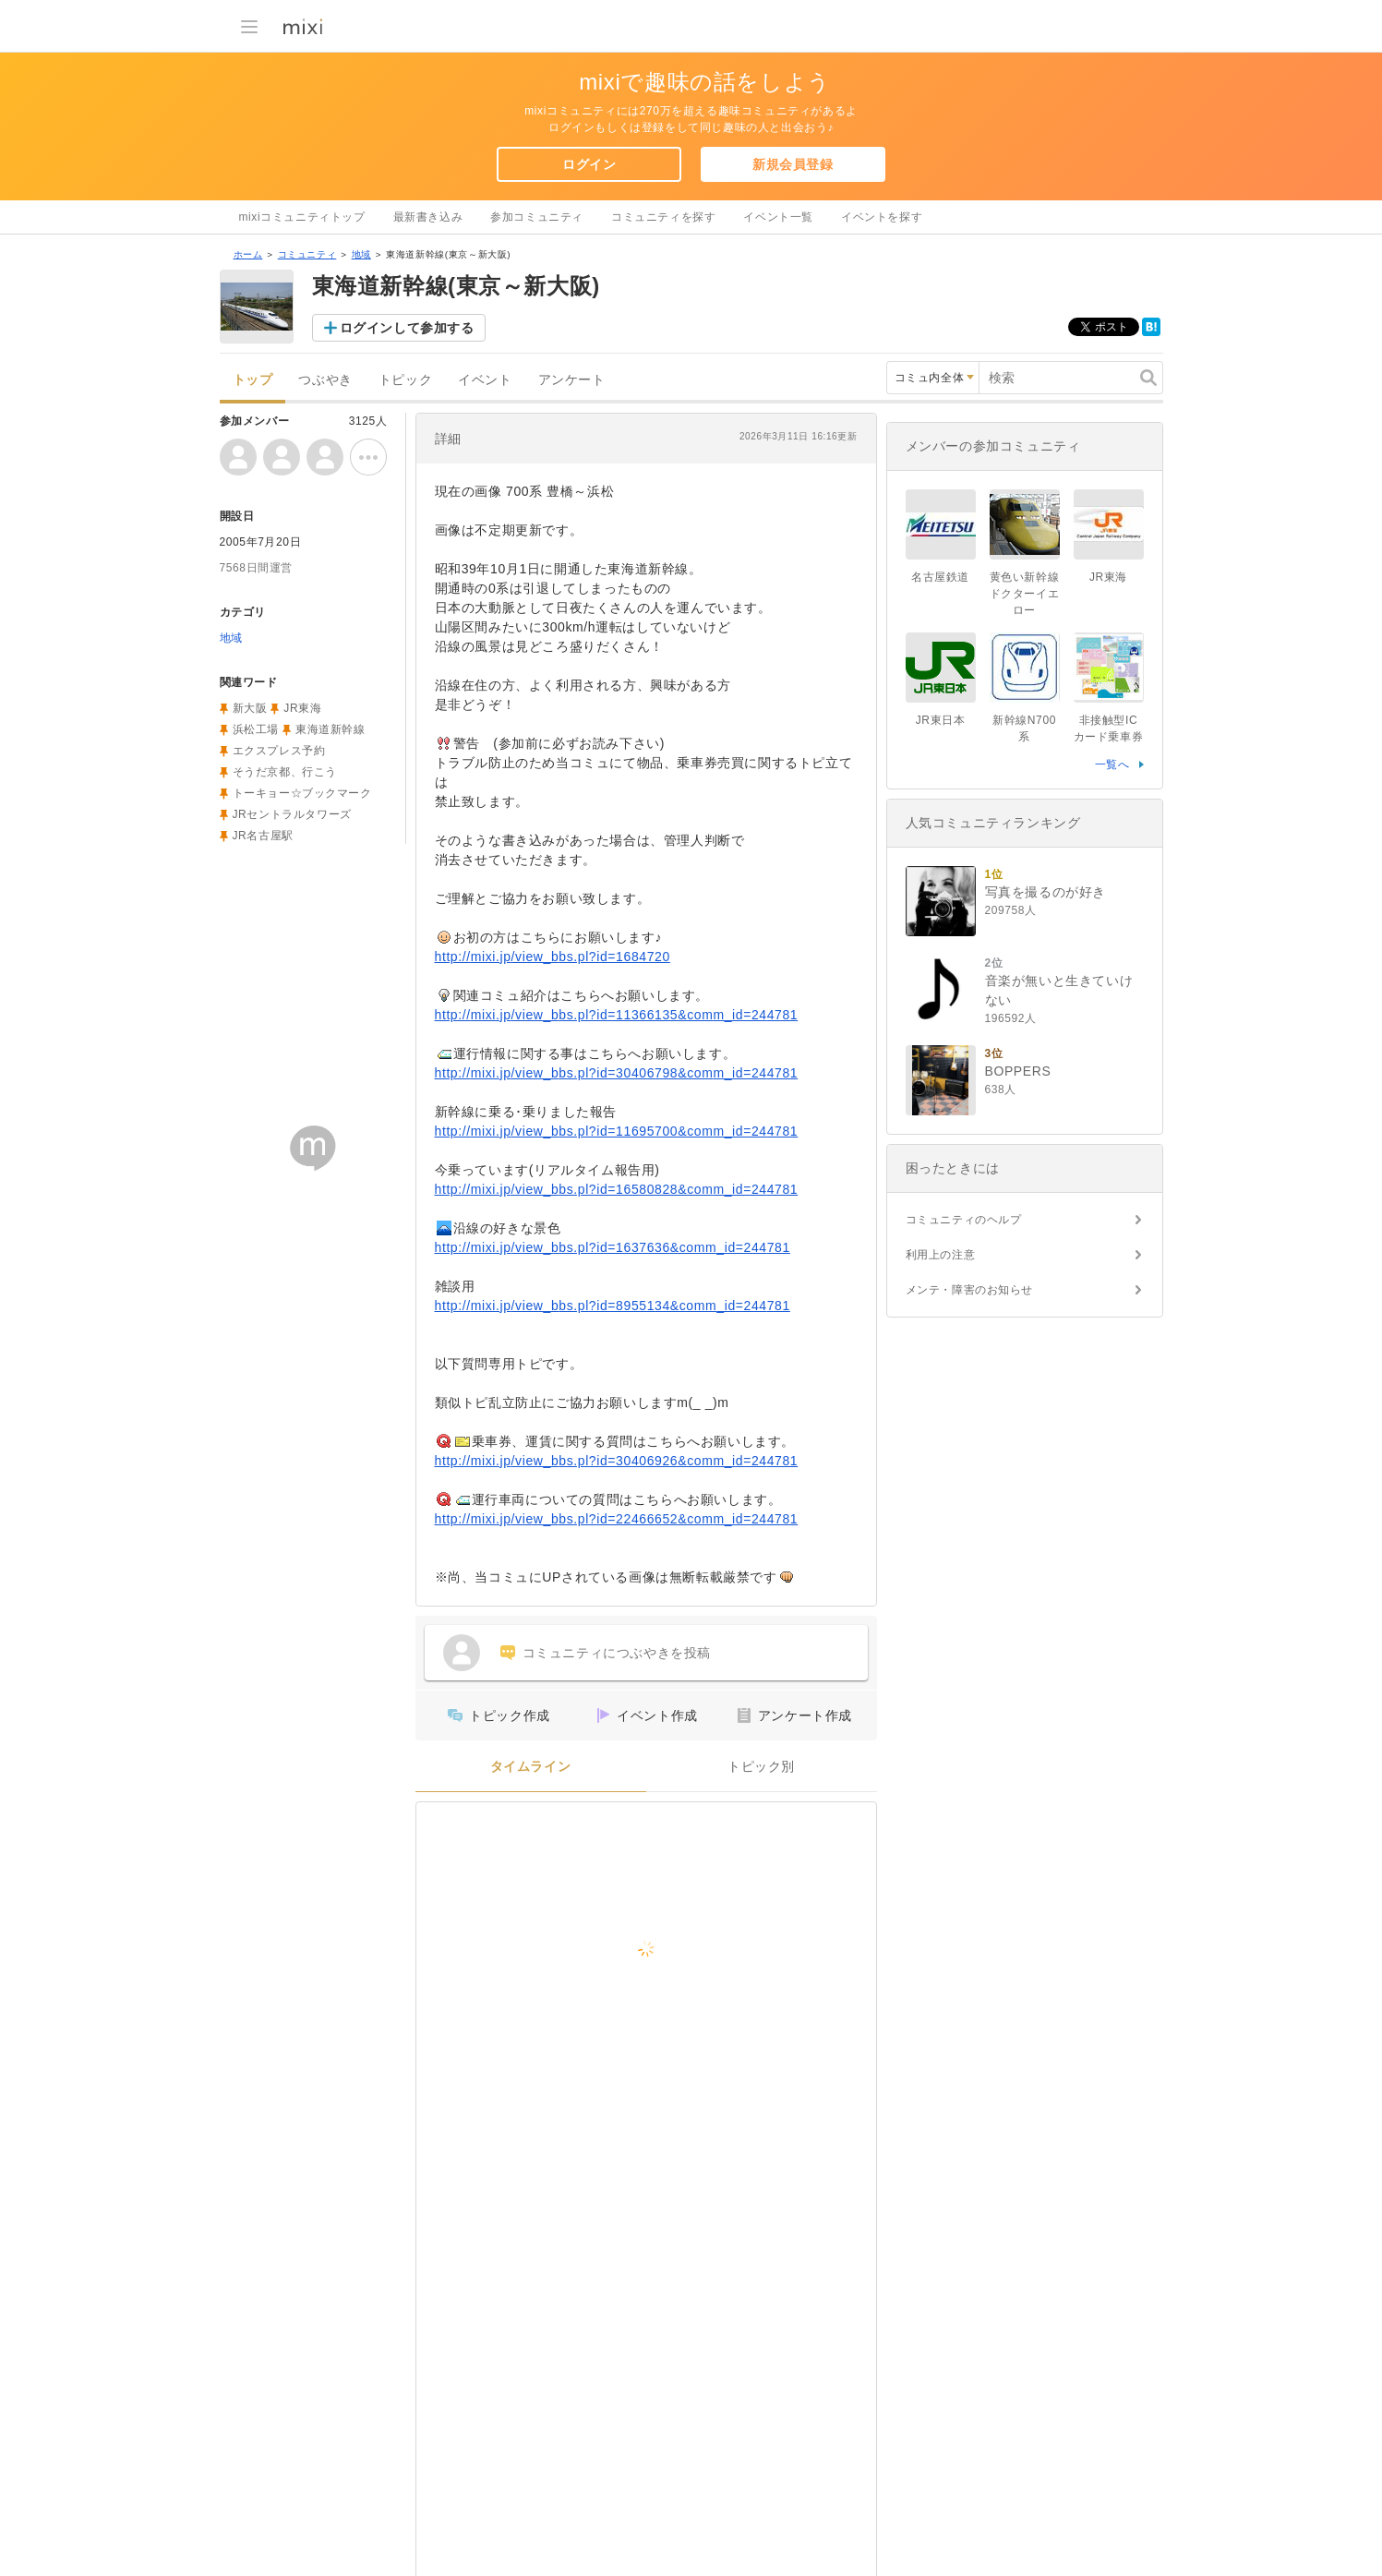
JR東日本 (941, 720)
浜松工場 (256, 729)
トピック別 (761, 1767)
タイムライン (530, 1767)
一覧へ (1112, 764)
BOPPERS (1018, 1071)
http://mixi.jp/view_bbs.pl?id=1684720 (552, 956)
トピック (405, 380)
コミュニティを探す (663, 217)
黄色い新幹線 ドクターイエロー (1030, 594)
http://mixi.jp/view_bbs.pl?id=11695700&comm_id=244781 (617, 1131)
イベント (484, 380)
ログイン (589, 164)
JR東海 (302, 708)
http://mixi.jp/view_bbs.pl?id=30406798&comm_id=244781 (617, 1072)
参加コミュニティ (536, 217)
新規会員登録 (793, 164)
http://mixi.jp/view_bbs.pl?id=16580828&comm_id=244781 (617, 1189)
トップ (253, 380)
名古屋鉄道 (940, 577)
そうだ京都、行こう (285, 771)
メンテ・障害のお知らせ (970, 1289)
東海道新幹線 (330, 729)
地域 (361, 254)
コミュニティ (307, 254)
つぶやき (325, 380)
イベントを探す (881, 217)
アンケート (572, 380)
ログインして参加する (407, 327)
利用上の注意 (941, 1254)
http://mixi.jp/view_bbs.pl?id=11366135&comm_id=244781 (617, 1014)
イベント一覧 (778, 217)
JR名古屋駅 (263, 835)
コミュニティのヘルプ (964, 1219)
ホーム (248, 254)
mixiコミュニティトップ (302, 217)
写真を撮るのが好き (1045, 892)
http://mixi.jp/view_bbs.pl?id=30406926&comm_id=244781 (617, 1460)
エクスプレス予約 (279, 750)
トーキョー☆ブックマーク (302, 793)
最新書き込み (428, 217)
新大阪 (250, 708)
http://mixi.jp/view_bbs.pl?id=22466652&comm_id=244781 (617, 1518)
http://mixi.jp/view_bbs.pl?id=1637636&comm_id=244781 (612, 1247)
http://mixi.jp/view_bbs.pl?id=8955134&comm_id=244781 (612, 1305)
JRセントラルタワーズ (292, 814)
